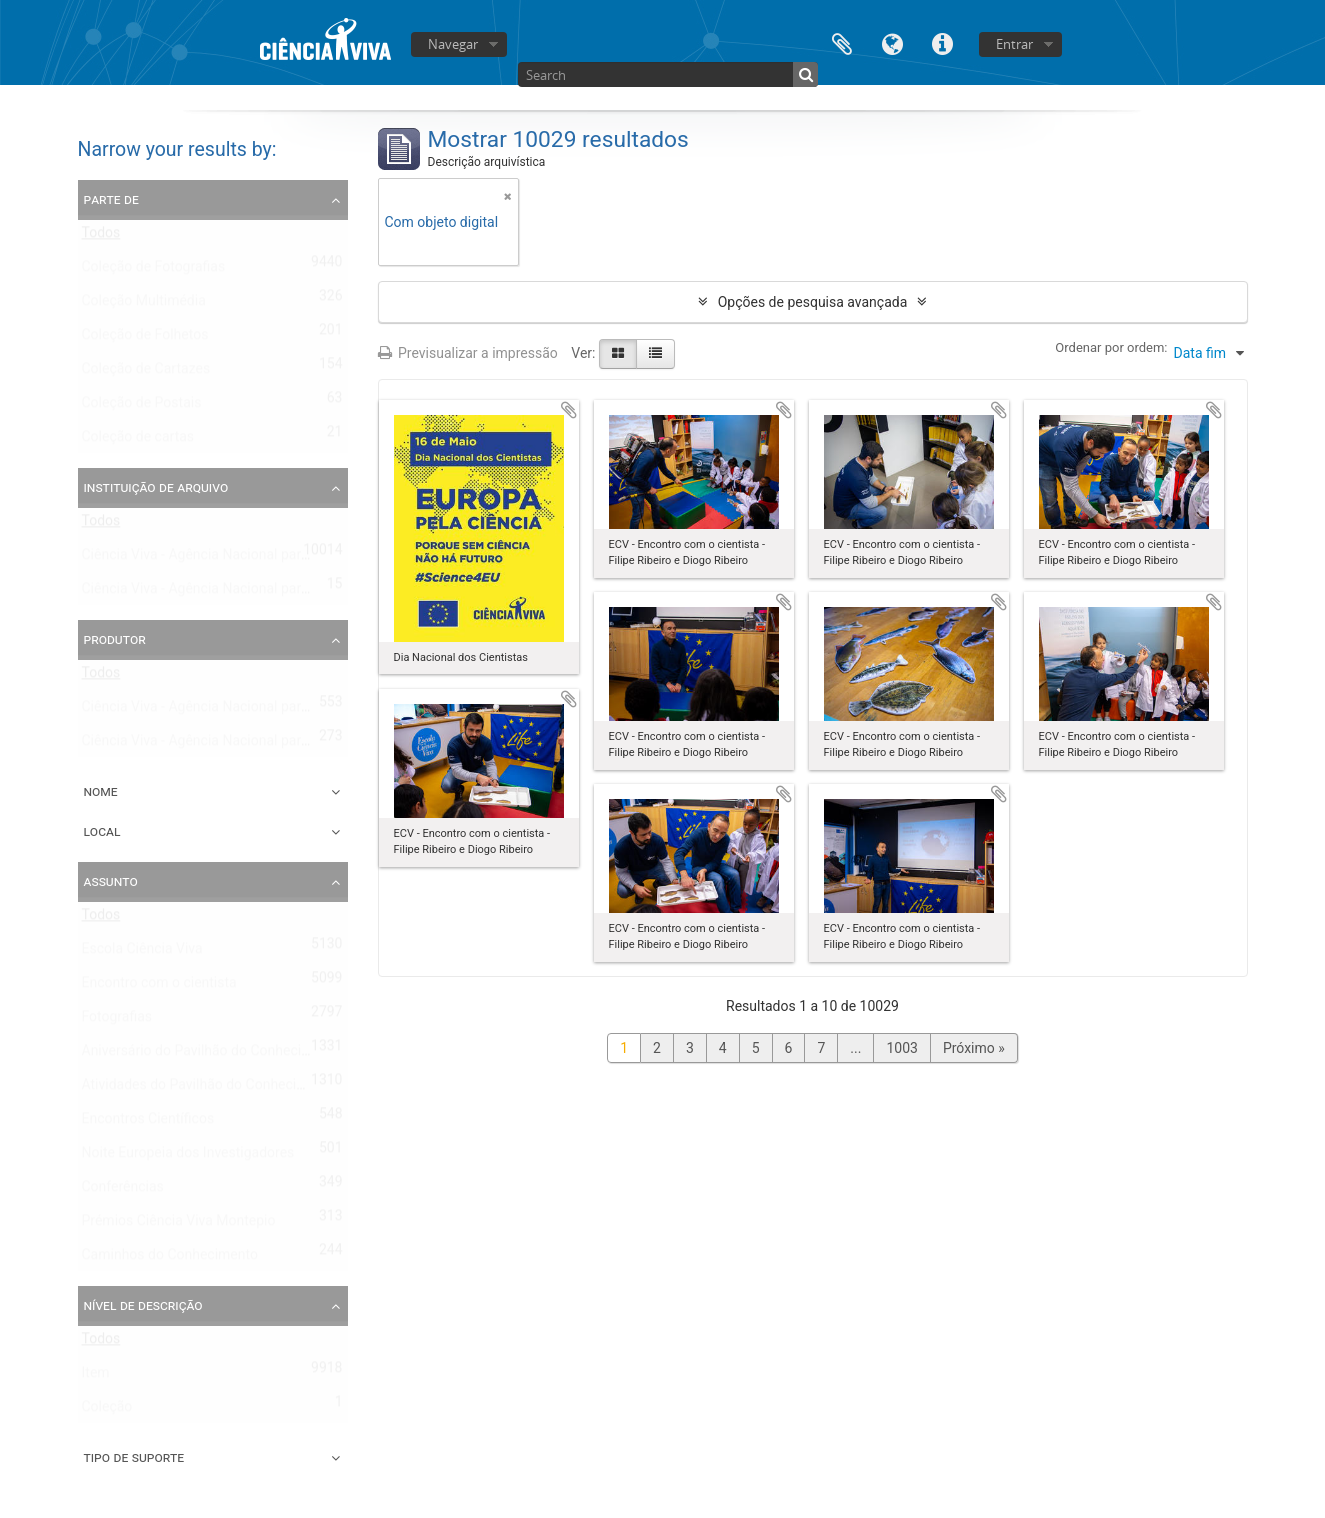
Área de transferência (842, 42)
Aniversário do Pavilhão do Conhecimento (211, 1055)
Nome (101, 791)
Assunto (111, 881)
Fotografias (117, 1021)
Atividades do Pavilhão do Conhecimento (209, 1089)
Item (96, 1377)
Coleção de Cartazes (146, 373)
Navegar (453, 44)
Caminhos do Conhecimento (170, 1259)
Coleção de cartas (138, 441)
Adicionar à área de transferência (569, 410)
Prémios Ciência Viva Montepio (179, 1225)
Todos (101, 237)
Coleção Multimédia (144, 305)
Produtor (115, 639)
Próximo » (974, 1048)
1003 (901, 1048)
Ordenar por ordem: (1111, 347)
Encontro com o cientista (159, 987)
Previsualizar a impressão (468, 353)
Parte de (111, 199)
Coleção (107, 1411)
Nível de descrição (143, 1305)
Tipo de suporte (134, 1457)
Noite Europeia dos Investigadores (188, 1157)
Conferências (123, 1191)
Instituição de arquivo (156, 487)
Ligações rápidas (942, 42)
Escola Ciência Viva (142, 953)
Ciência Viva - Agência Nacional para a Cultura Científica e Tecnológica (301, 593)
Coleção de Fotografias (154, 271)
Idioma (892, 42)
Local (102, 831)
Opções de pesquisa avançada (813, 302)
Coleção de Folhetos (145, 339)
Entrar (1014, 44)
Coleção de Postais (142, 407)
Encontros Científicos (148, 1123)
